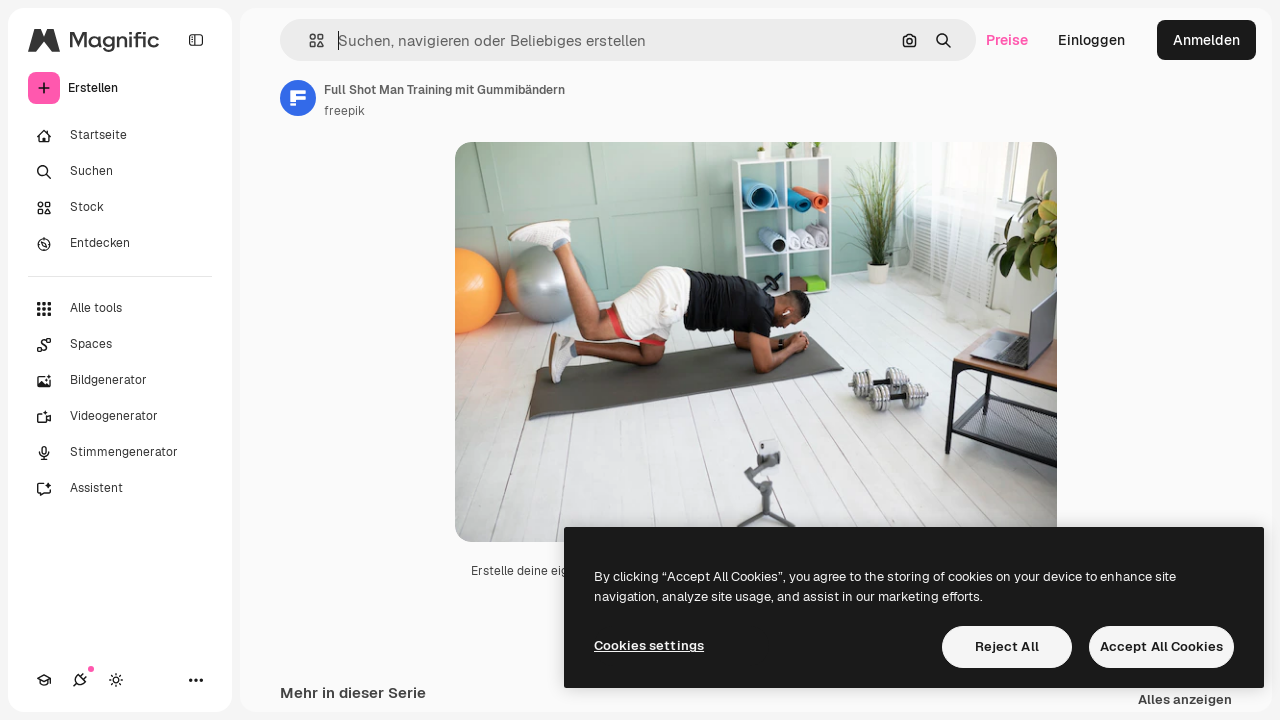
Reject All (1007, 646)
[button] (308, 40)
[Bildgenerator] (120, 381)
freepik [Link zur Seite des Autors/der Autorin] (344, 111)
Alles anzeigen (1185, 700)
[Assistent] (120, 489)
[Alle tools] (120, 309)
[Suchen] (120, 172)
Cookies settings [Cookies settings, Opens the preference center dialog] (649, 645)
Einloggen (1091, 40)
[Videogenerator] (120, 417)
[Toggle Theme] (116, 680)
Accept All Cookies (1161, 646)
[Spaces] (120, 345)
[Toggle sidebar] (196, 40)
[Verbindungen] (80, 680)
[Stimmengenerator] (120, 453)
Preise (1007, 40)
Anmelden (1206, 40)
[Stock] (120, 208)
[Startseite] (120, 136)
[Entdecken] (120, 244)
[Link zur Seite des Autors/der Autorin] (298, 98)
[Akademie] (44, 680)
